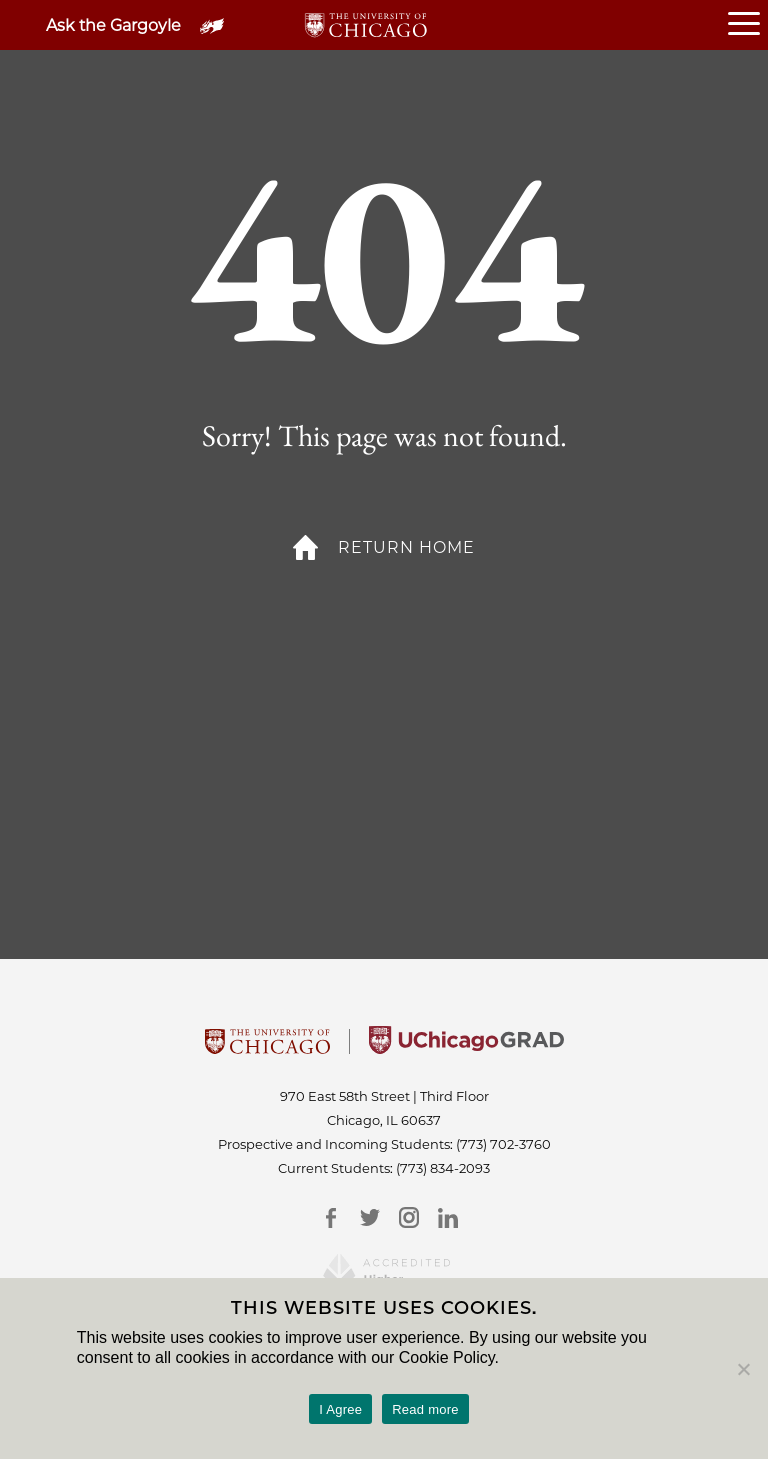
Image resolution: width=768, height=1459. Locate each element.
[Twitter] (369, 1217)
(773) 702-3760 (503, 1144)
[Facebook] (330, 1217)
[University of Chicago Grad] (466, 1048)
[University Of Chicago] (267, 1048)
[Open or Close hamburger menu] (748, 25)
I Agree (340, 1409)
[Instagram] (408, 1217)
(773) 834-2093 (443, 1168)
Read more (425, 1409)
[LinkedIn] (447, 1217)
